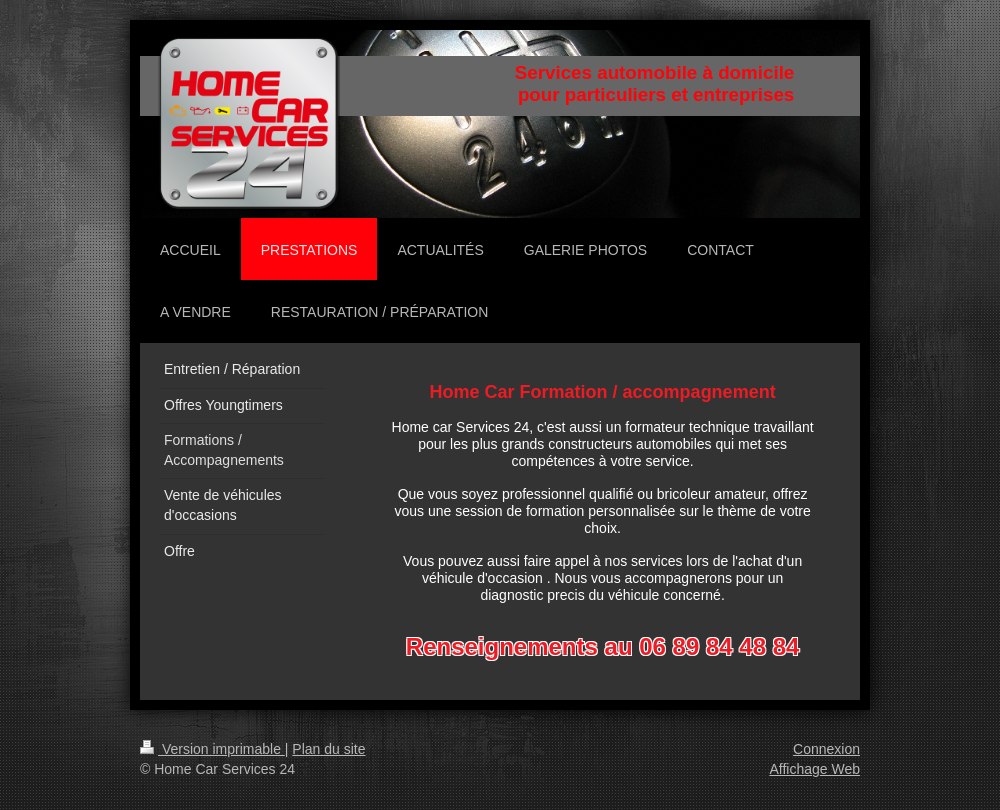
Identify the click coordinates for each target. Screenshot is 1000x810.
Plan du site (328, 749)
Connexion (826, 749)
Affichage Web (814, 769)
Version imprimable (212, 749)
